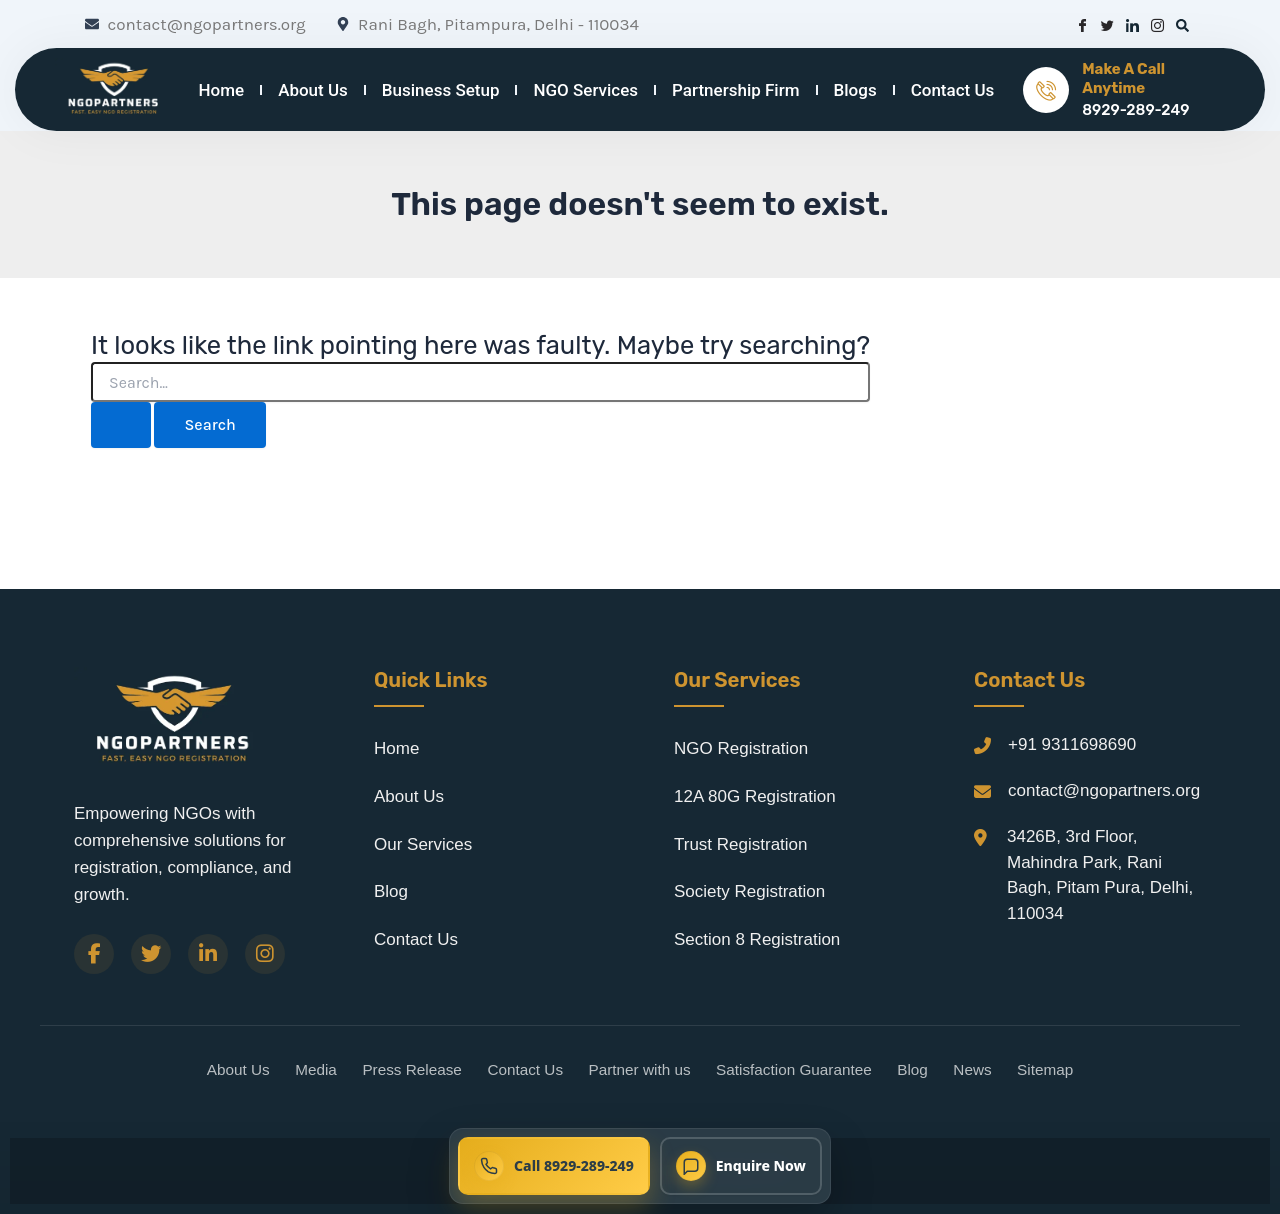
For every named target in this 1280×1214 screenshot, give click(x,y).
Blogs (855, 90)
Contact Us (953, 90)
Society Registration (749, 891)
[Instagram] (265, 954)
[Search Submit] (121, 425)
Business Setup (441, 90)
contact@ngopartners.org (1104, 790)
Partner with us (640, 1069)
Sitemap (1045, 1069)
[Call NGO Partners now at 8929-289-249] (554, 1166)
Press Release (411, 1069)
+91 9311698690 (1072, 744)
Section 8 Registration (757, 939)
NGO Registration (741, 748)
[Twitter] (151, 954)
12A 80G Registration (755, 796)
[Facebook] (94, 954)
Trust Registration (741, 844)
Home (222, 90)
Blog (391, 891)
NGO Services (585, 90)
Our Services (423, 844)
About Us (313, 90)
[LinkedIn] (208, 954)
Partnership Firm (735, 90)
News (972, 1069)
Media (316, 1069)
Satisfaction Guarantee (794, 1069)
